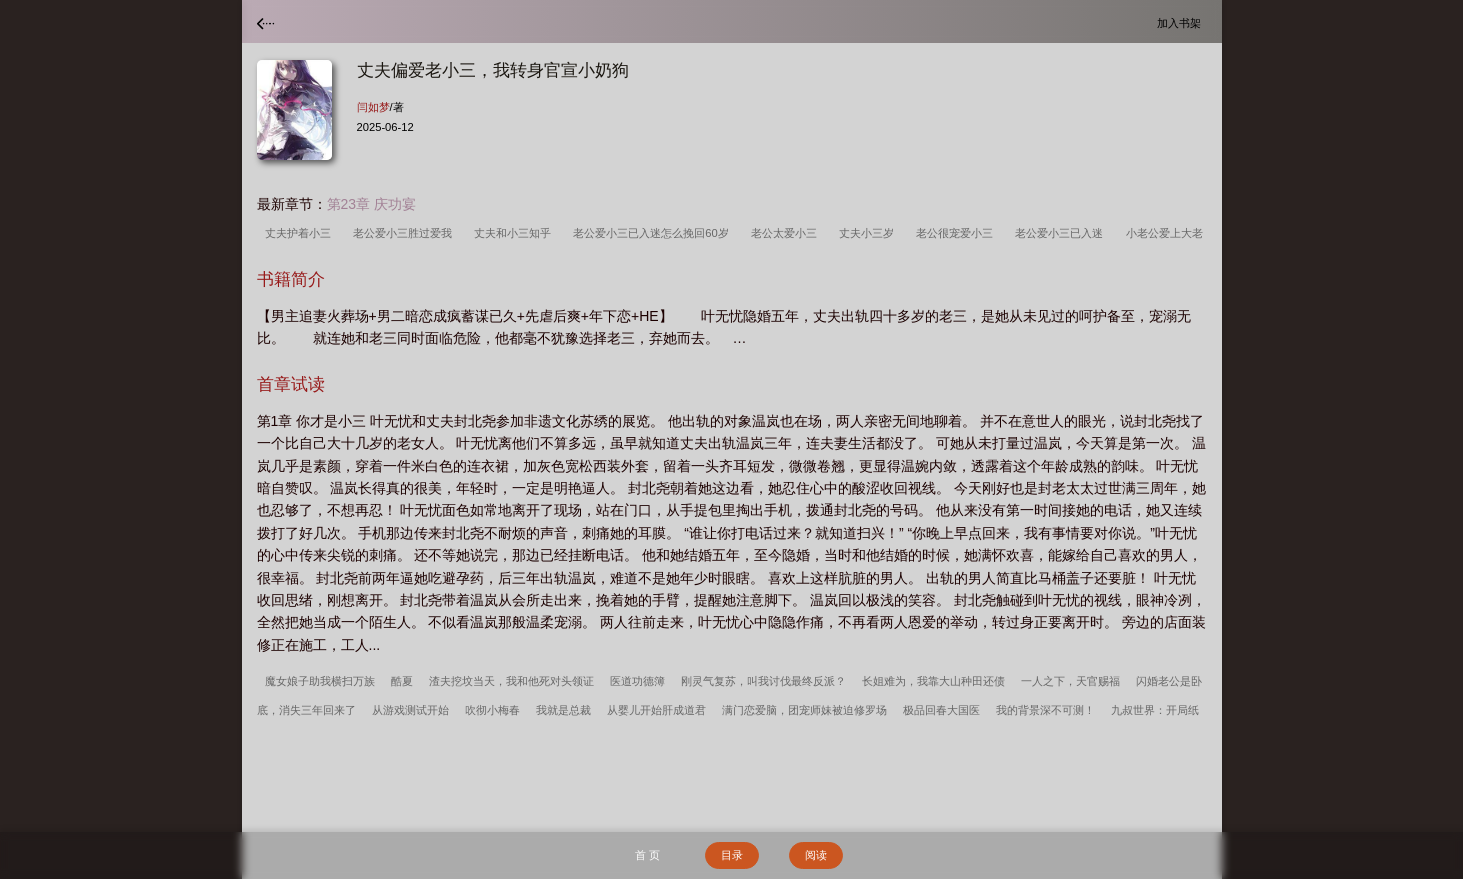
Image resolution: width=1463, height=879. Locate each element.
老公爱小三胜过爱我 (405, 233)
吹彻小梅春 (492, 710)
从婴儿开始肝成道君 (656, 710)
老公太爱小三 (787, 233)
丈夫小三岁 (869, 233)
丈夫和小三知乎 (515, 233)
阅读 (816, 855)
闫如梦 (373, 107)
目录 (732, 855)
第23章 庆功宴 (371, 204)
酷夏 (402, 681)
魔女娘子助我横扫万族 (320, 681)
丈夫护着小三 (301, 233)
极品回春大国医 (941, 710)
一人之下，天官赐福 (1070, 681)
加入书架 (1182, 22)
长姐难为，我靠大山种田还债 (933, 681)
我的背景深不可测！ (1045, 710)
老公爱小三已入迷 (1062, 233)
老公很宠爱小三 (957, 233)
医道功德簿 (637, 681)
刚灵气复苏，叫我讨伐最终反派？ (763, 681)
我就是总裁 (563, 710)
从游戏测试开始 (410, 710)
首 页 (647, 855)
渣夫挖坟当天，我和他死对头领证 (511, 681)
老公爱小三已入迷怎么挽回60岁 (654, 233)
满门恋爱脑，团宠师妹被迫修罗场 (804, 710)
